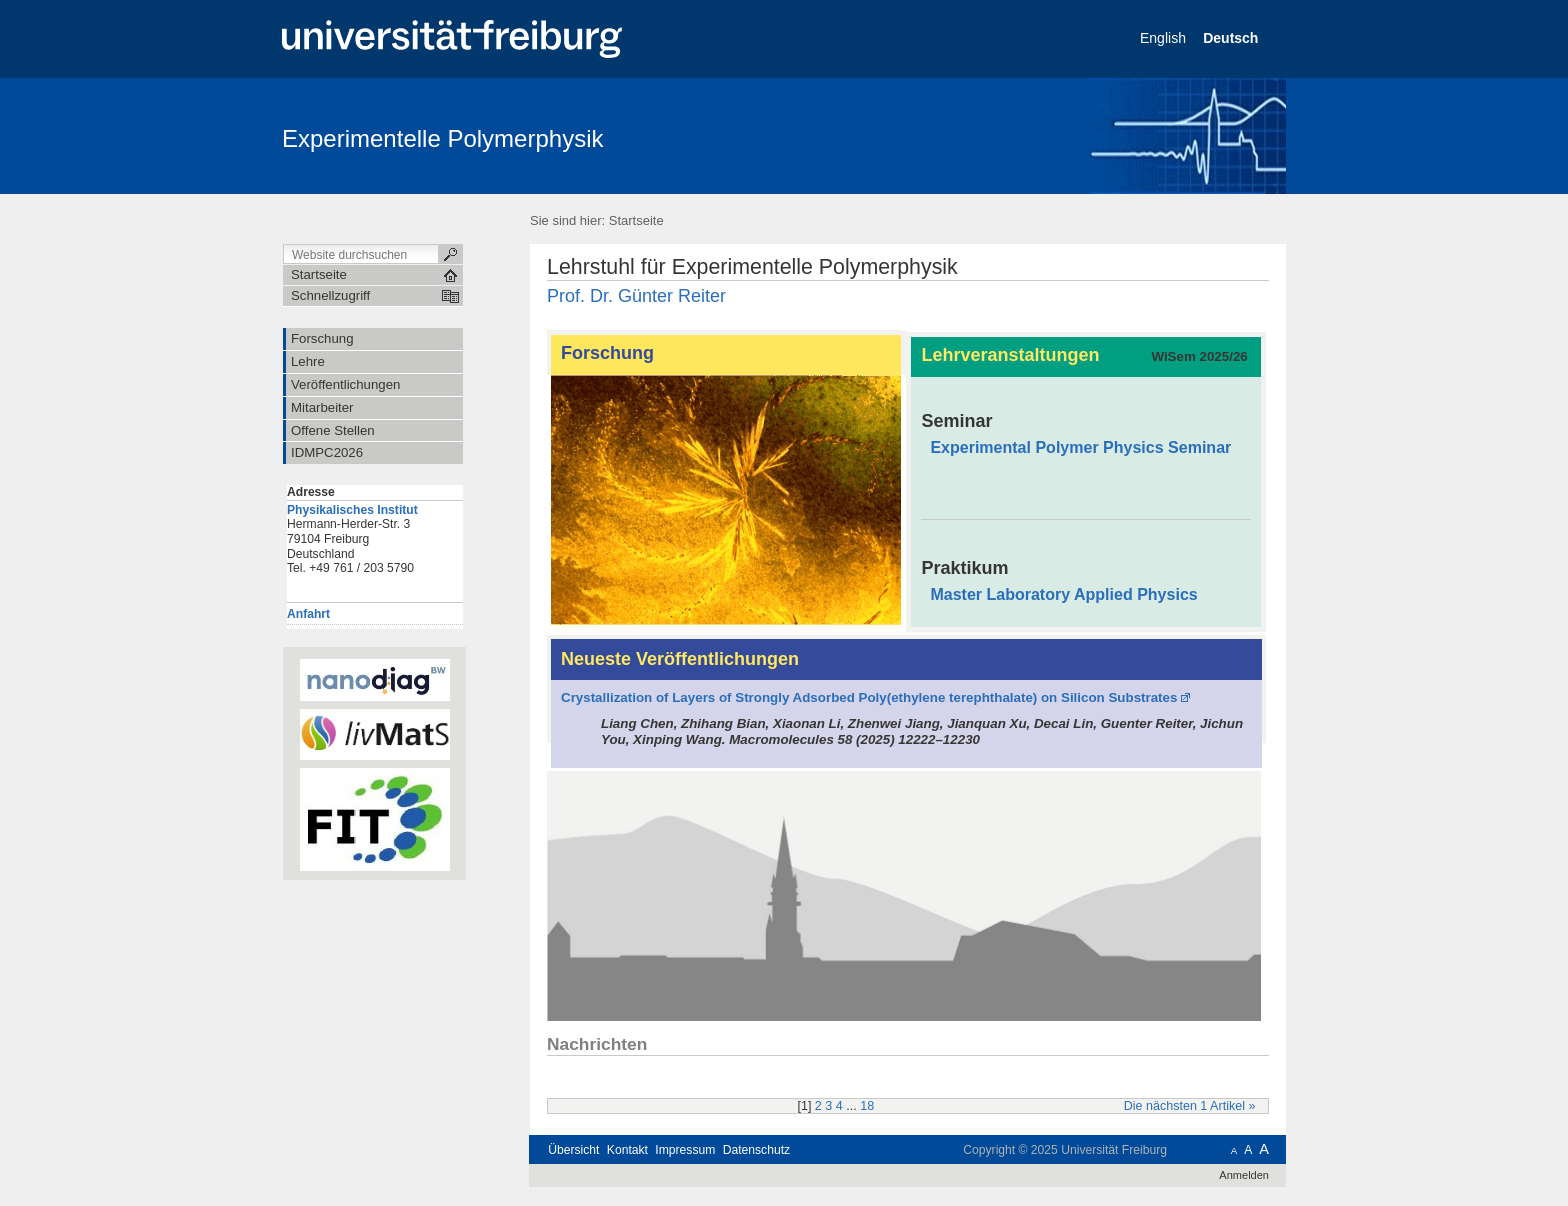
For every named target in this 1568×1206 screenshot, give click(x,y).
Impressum (685, 1150)
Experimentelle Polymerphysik (442, 138)
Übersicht (573, 1150)
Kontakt (627, 1150)
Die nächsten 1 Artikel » (1190, 1106)
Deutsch (1232, 38)
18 (867, 1106)
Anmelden (1244, 1175)
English (1165, 38)
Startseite (636, 220)
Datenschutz (756, 1150)
